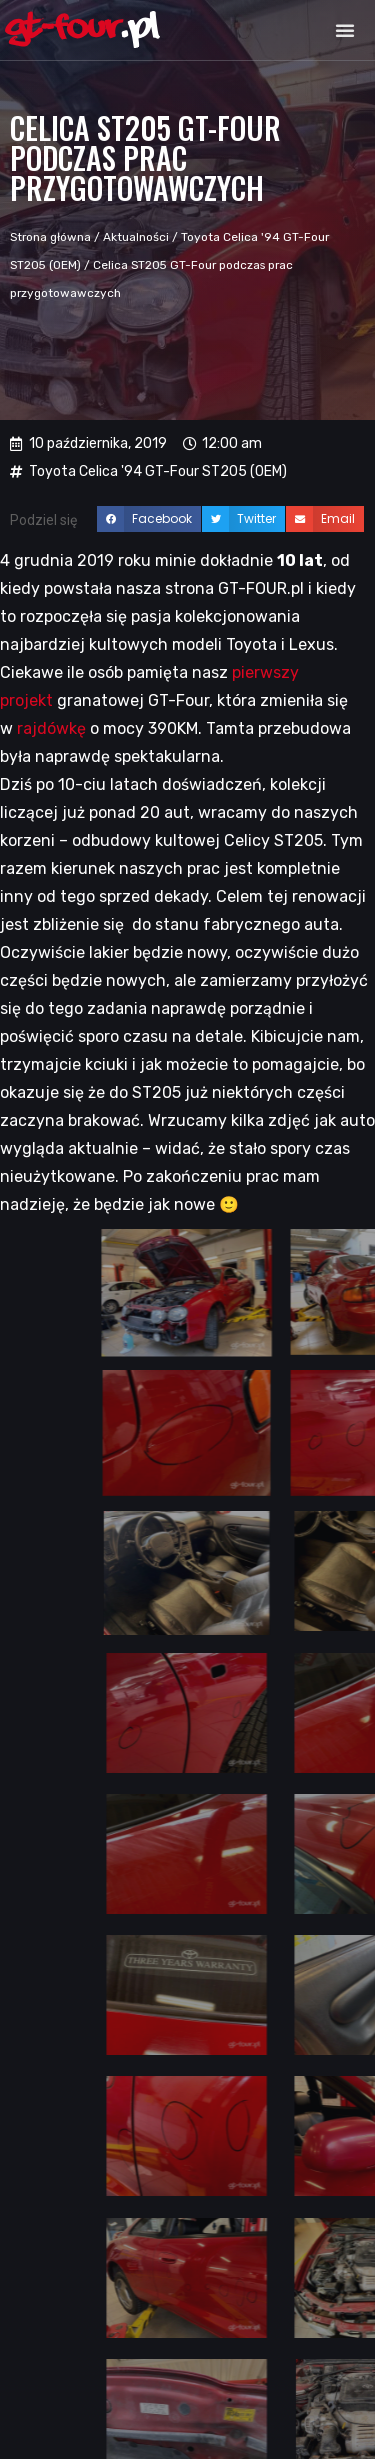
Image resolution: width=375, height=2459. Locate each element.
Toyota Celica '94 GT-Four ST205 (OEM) (158, 471)
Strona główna (50, 237)
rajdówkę (51, 728)
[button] (345, 30)
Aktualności (136, 237)
